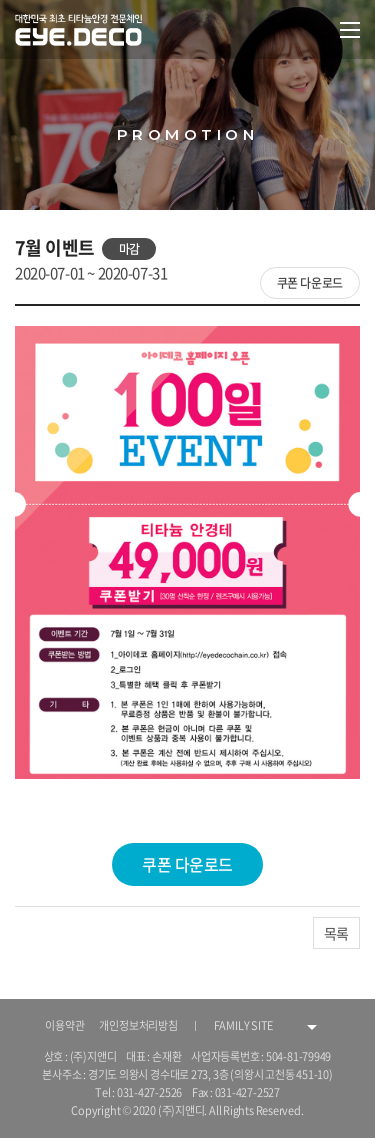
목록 (336, 933)
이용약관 (64, 1025)
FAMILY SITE (244, 1025)
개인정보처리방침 (138, 1025)
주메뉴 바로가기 (0, 0)
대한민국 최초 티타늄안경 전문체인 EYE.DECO (81, 29)
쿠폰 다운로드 (310, 283)
